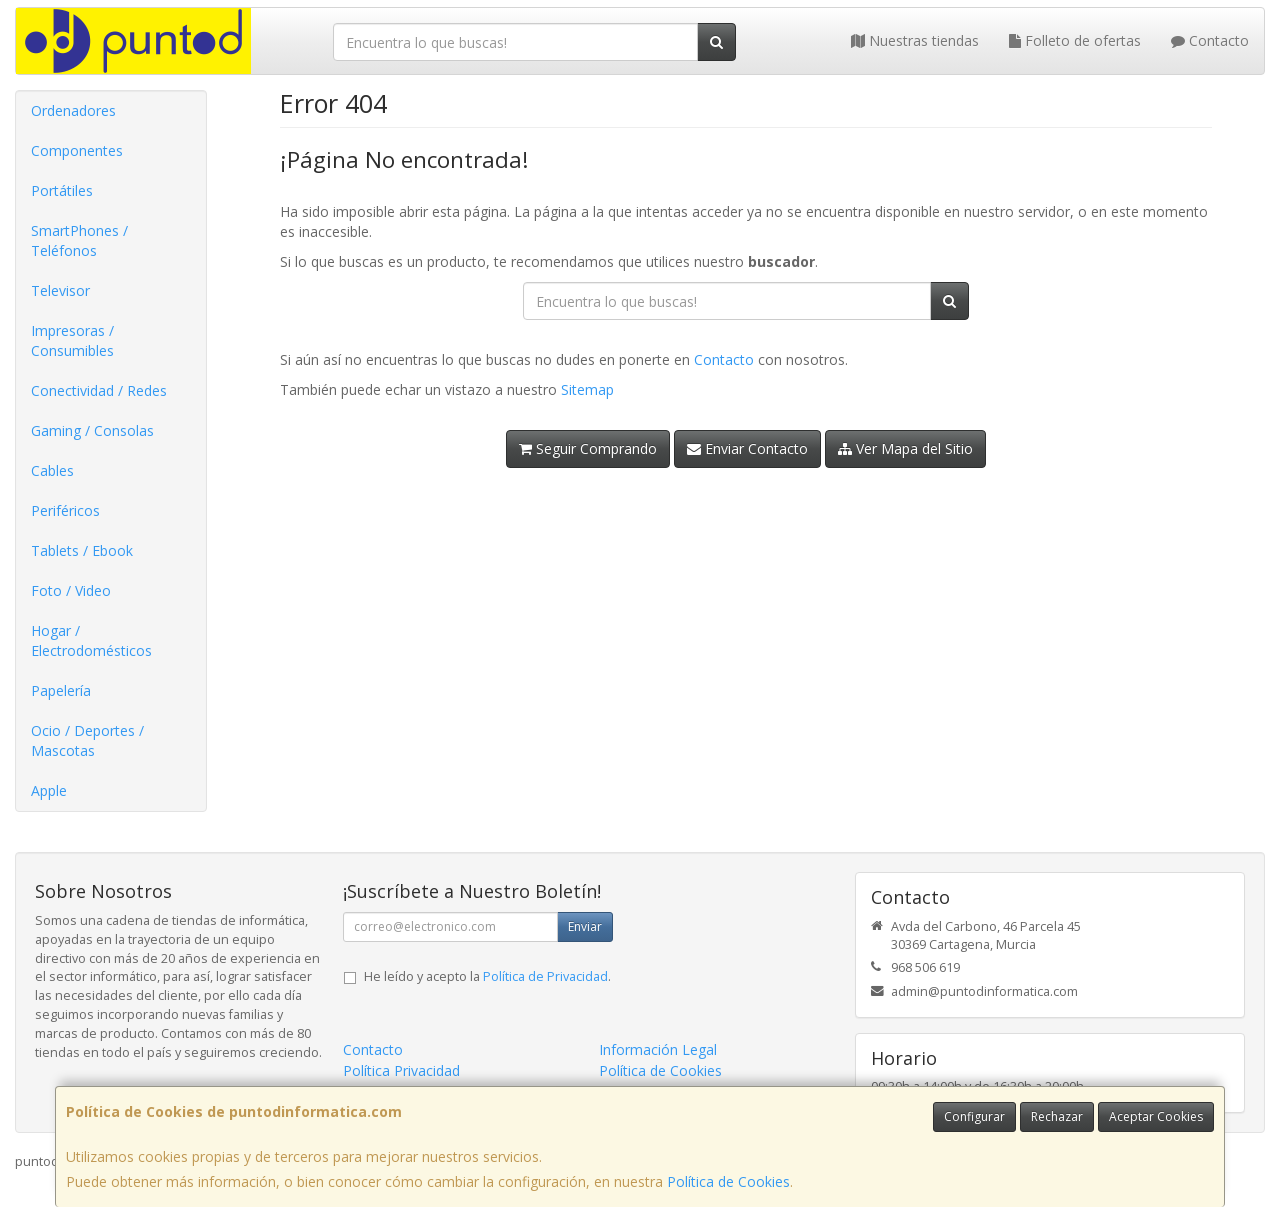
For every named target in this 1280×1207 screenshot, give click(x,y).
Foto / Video (71, 590)
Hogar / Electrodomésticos (91, 640)
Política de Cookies (728, 1181)
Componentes (77, 150)
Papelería (61, 690)
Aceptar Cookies (1156, 1116)
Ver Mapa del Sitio (905, 448)
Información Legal (658, 1049)
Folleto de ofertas (1075, 40)
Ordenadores (73, 110)
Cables (52, 470)
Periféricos (65, 510)
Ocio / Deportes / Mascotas (87, 740)
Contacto (1210, 40)
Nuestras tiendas (915, 40)
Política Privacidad (401, 1070)
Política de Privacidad (545, 976)
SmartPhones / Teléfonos (79, 240)
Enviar (585, 926)
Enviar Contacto (747, 448)
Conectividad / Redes (99, 390)
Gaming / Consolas (92, 430)
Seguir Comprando (588, 448)
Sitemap (587, 389)
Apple (49, 790)
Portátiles (62, 190)
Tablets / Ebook (82, 550)
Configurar (974, 1116)
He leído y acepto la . (487, 976)
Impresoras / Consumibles (72, 340)
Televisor (60, 290)
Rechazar (1057, 1116)
